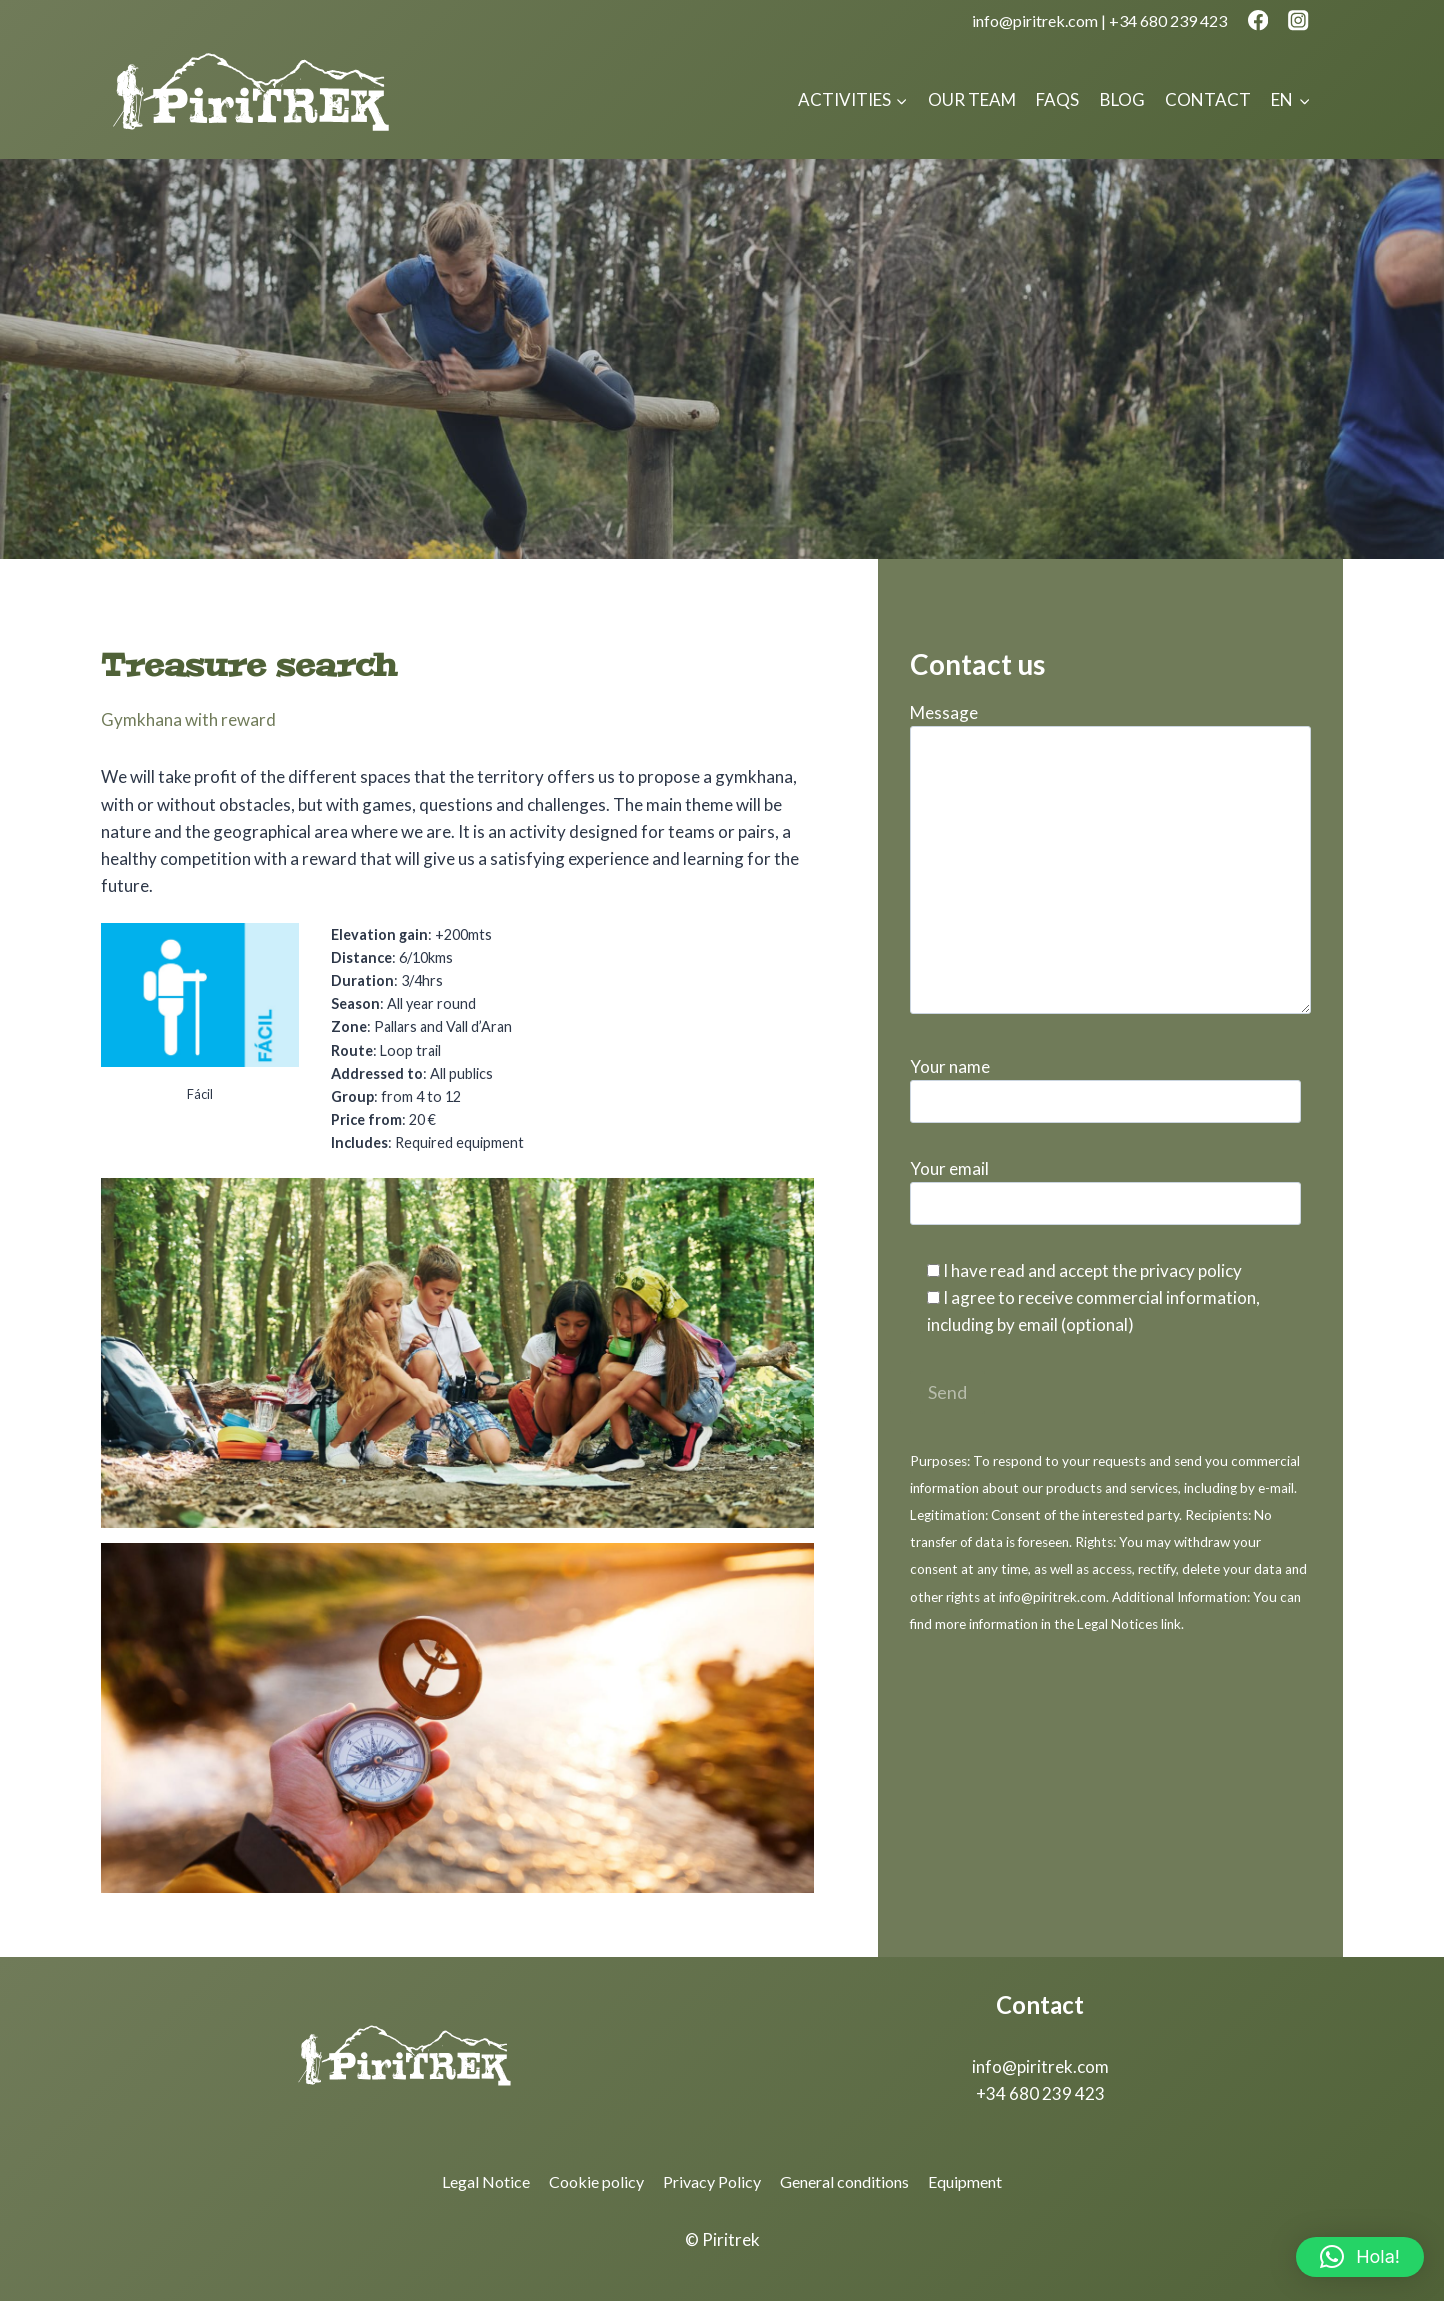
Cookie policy (596, 2181)
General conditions (844, 2181)
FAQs (1057, 99)
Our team (972, 99)
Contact (1208, 99)
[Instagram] (1298, 20)
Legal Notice (486, 2181)
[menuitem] (1290, 100)
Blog (1122, 99)
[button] (1360, 2257)
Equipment (965, 2181)
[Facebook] (1257, 20)
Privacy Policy (712, 2181)
